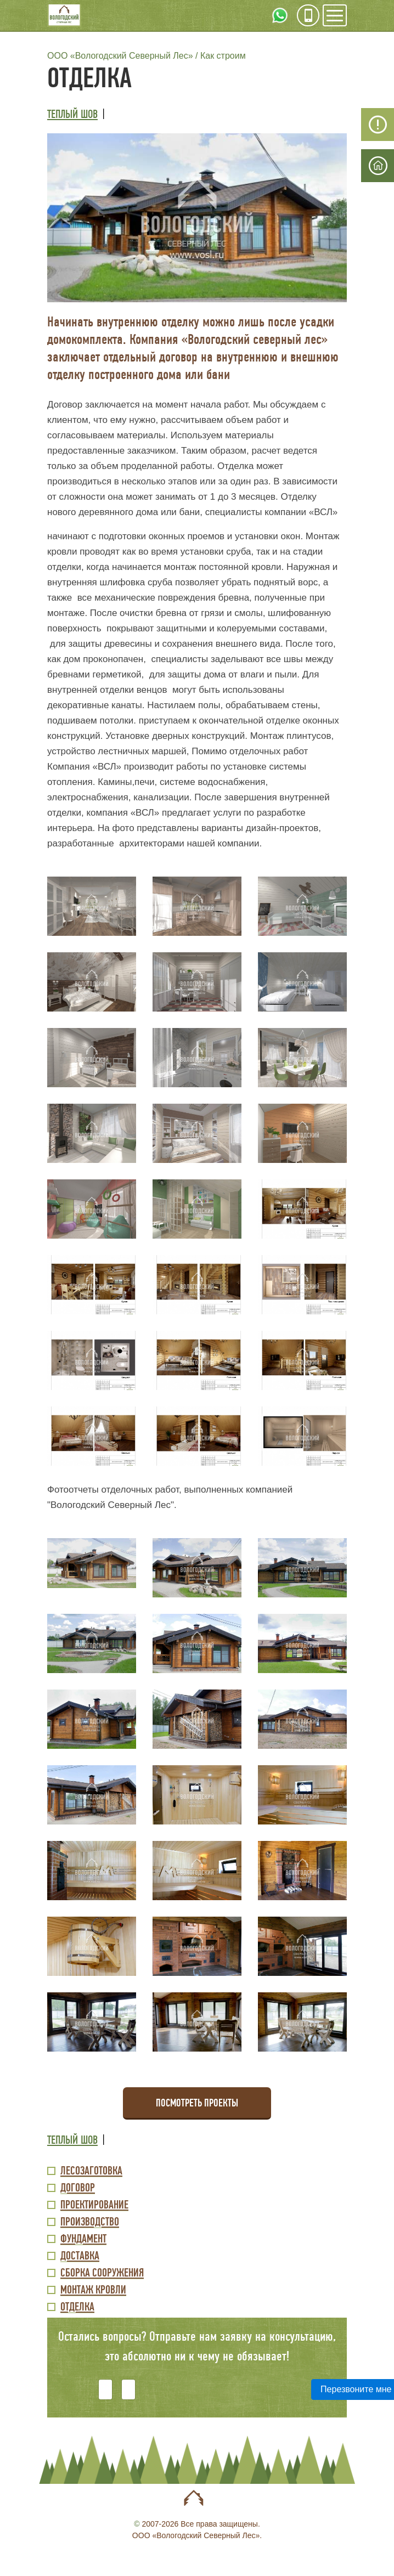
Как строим (223, 55)
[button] (197, 217)
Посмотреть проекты (197, 2103)
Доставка (79, 2256)
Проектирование (94, 2205)
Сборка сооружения (102, 2273)
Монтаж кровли (93, 2290)
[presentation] (208, 2382)
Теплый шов (72, 114)
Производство (89, 2222)
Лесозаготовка (91, 2171)
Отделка (77, 2307)
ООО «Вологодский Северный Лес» (120, 55)
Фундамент (83, 2239)
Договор (77, 2188)
